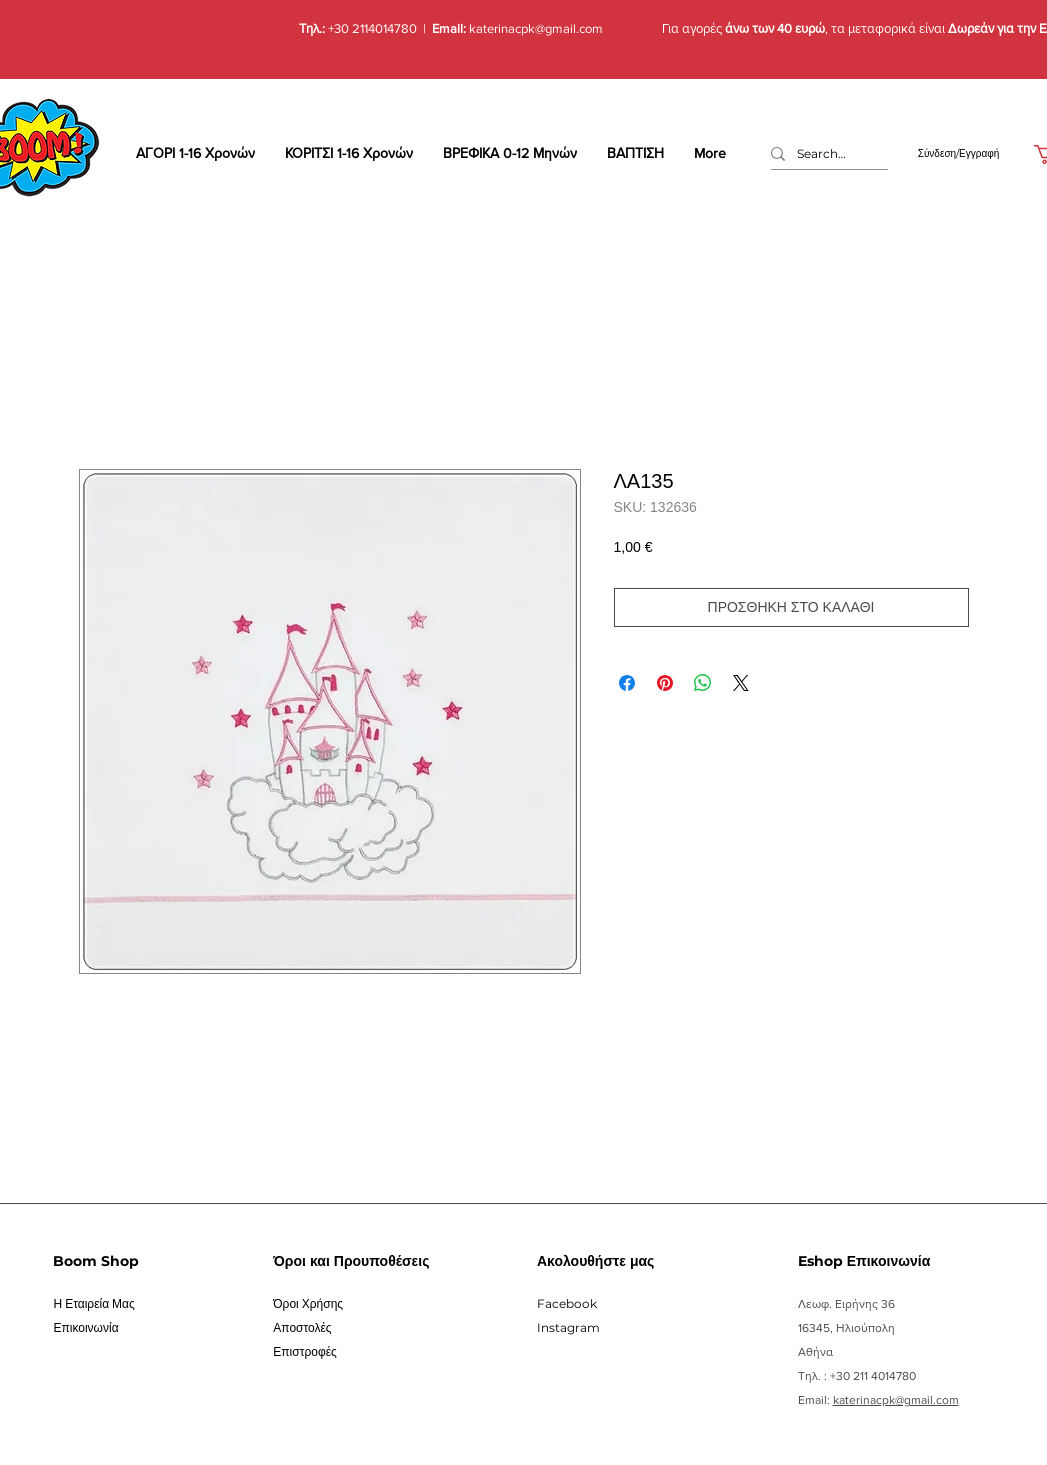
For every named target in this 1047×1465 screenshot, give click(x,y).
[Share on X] (741, 683)
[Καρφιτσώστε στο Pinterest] (665, 683)
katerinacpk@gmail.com (534, 28)
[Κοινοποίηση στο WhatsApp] (703, 683)
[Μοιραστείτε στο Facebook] (627, 683)
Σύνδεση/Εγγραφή (959, 153)
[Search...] (821, 154)
